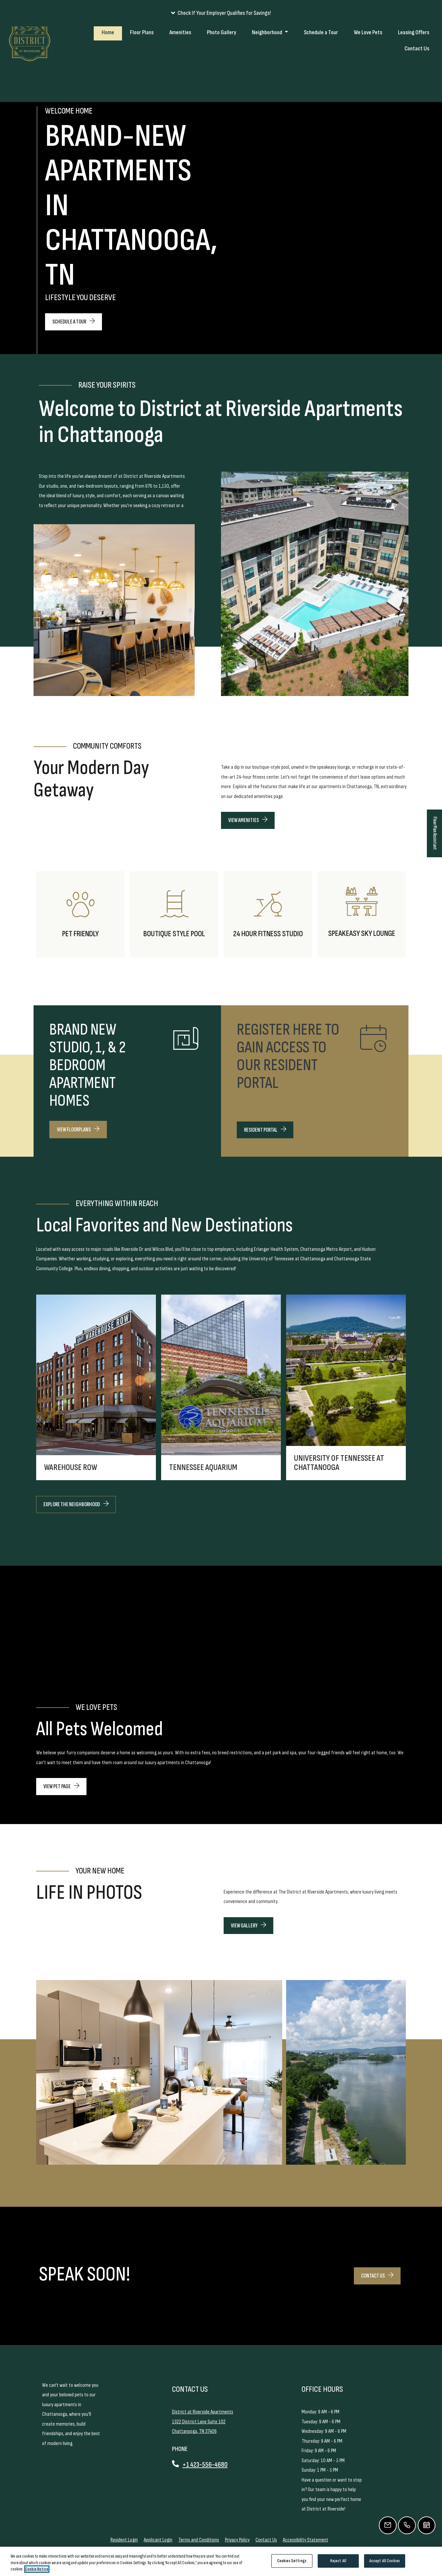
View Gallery (248, 1925)
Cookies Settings (292, 2560)
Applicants (425, 33)
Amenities (180, 63)
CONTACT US (381, 2275)
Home (108, 63)
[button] (221, 13)
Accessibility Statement (305, 2540)
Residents (398, 33)
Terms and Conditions (198, 2540)
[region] (221, 2561)
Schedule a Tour (321, 63)
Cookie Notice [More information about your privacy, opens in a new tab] (36, 2569)
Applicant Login (158, 2540)
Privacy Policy (237, 2540)
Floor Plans (142, 63)
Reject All (338, 2560)
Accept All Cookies (384, 2560)
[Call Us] (407, 2525)
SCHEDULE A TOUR (73, 321)
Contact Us (417, 80)
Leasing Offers (413, 63)
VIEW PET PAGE (61, 1786)
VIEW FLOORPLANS (78, 1129)
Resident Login (124, 2540)
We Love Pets (368, 63)
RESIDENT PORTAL (268, 1129)
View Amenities (247, 820)
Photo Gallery (221, 63)
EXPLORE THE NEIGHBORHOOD (76, 1504)
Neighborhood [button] (267, 63)
